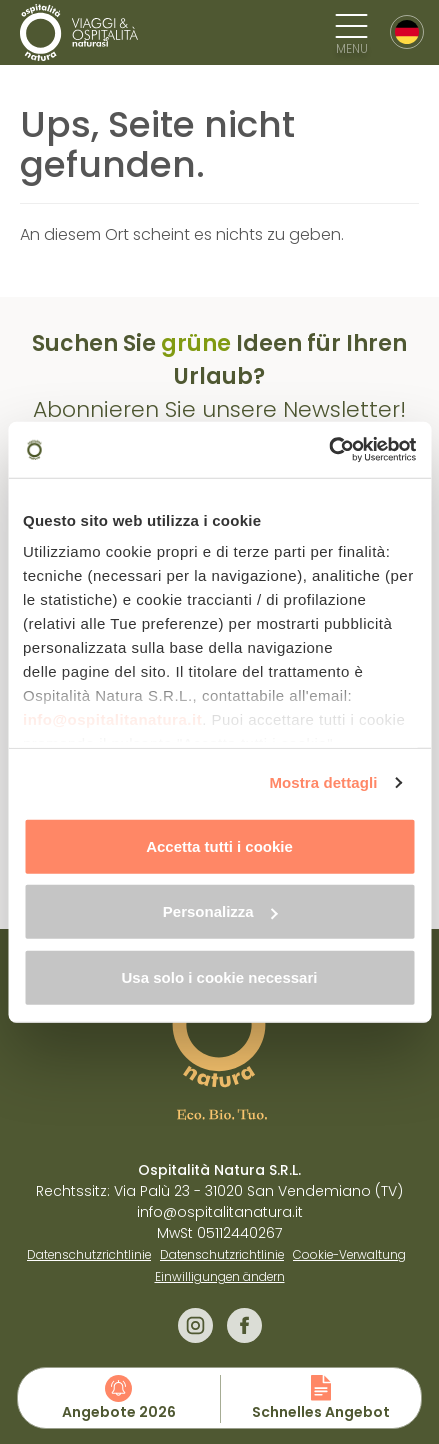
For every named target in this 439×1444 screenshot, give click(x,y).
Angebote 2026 (119, 1412)
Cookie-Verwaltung (349, 1255)
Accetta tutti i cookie (219, 845)
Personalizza (220, 911)
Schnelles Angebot (321, 1412)
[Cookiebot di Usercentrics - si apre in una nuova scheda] (328, 450)
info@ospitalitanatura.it (112, 719)
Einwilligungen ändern (220, 1277)
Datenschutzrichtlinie (89, 1255)
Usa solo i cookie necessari (220, 976)
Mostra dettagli (323, 782)
